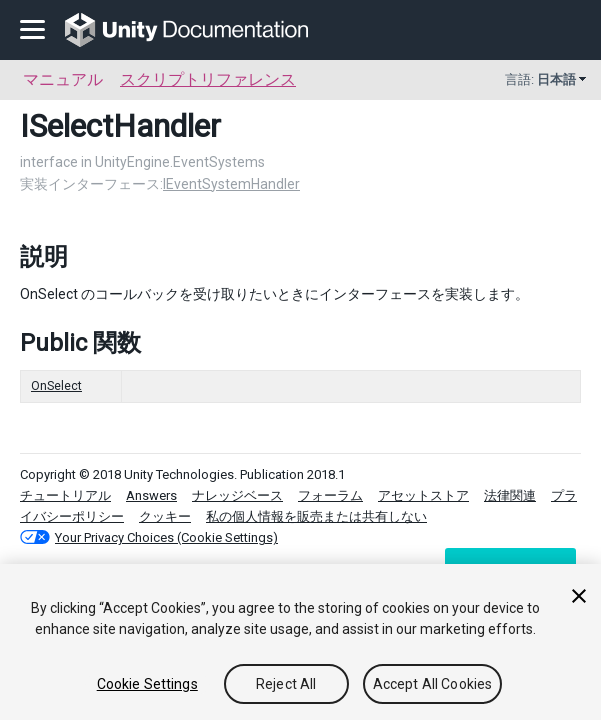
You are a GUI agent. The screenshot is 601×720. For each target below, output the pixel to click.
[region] (300, 642)
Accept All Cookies (433, 684)
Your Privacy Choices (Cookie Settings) (166, 537)
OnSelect (56, 386)
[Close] (579, 596)
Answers (151, 495)
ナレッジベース (237, 495)
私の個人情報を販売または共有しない (316, 516)
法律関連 (510, 495)
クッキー (165, 516)
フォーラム (330, 495)
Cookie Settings (147, 684)
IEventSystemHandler (231, 184)
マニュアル (63, 79)
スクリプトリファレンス (208, 79)
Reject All (286, 684)
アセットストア (423, 495)
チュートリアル (65, 495)
